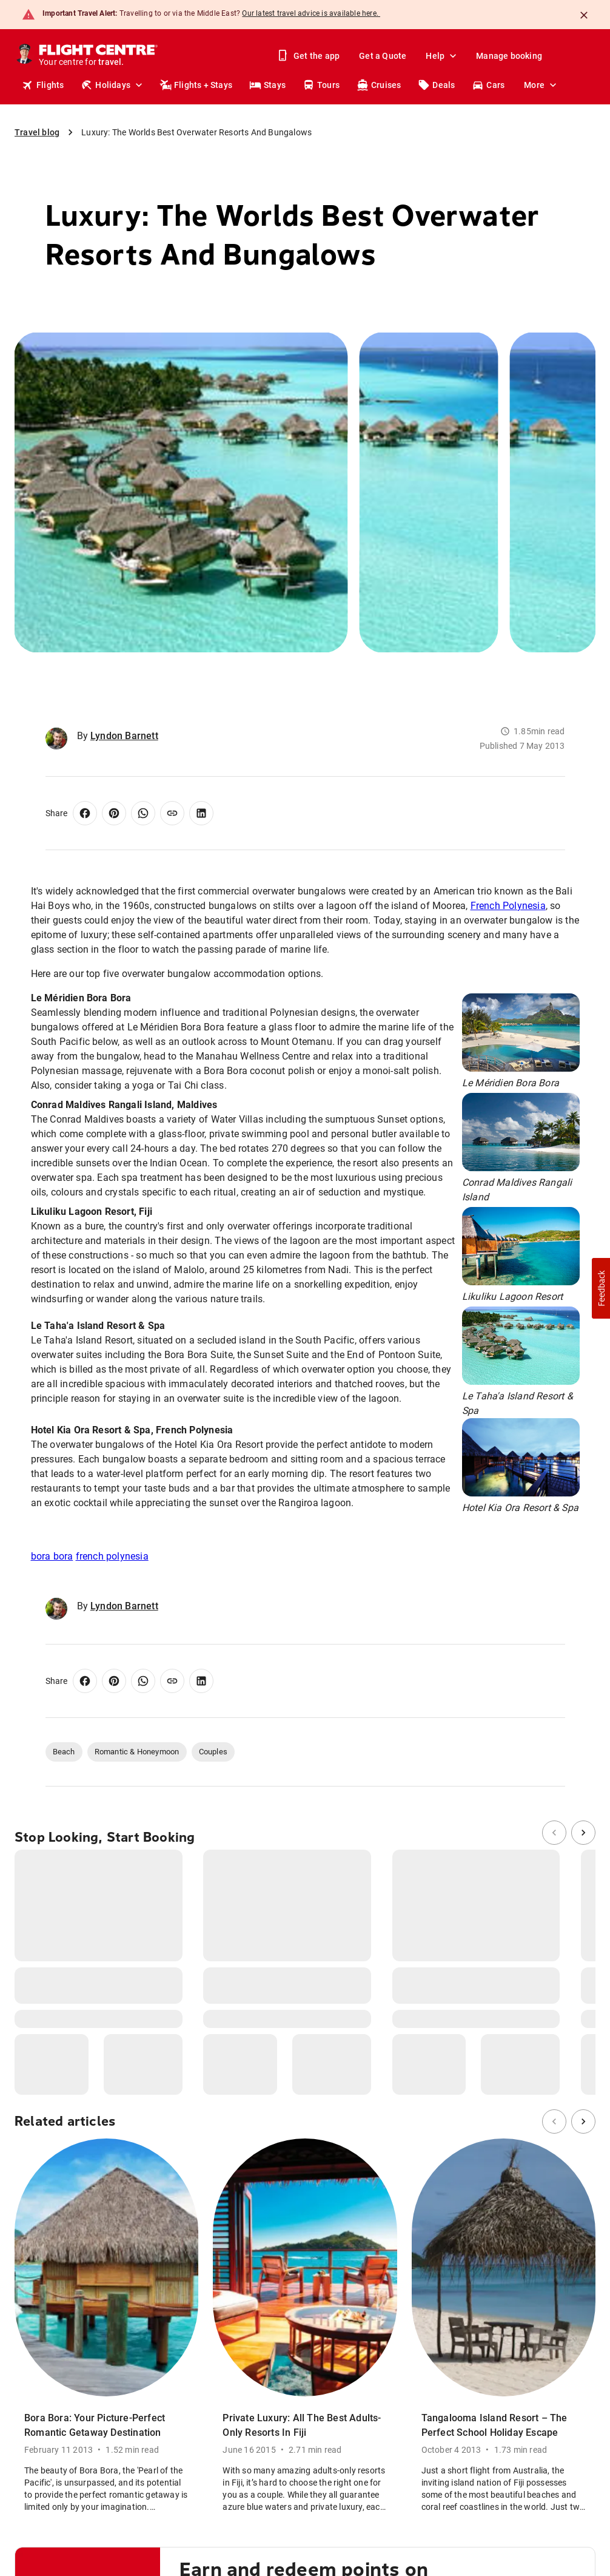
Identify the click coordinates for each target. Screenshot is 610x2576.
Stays (267, 85)
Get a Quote (382, 56)
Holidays (113, 85)
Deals (436, 85)
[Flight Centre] (99, 56)
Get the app (309, 56)
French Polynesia (508, 905)
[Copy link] (172, 813)
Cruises (379, 85)
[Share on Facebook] (85, 813)
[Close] (584, 15)
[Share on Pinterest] (114, 813)
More (541, 85)
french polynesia (112, 1556)
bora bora (52, 1556)
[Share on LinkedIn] (201, 813)
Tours (321, 85)
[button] (601, 1288)
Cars (488, 85)
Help (442, 56)
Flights (43, 85)
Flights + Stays (195, 85)
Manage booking (509, 56)
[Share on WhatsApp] (143, 813)
